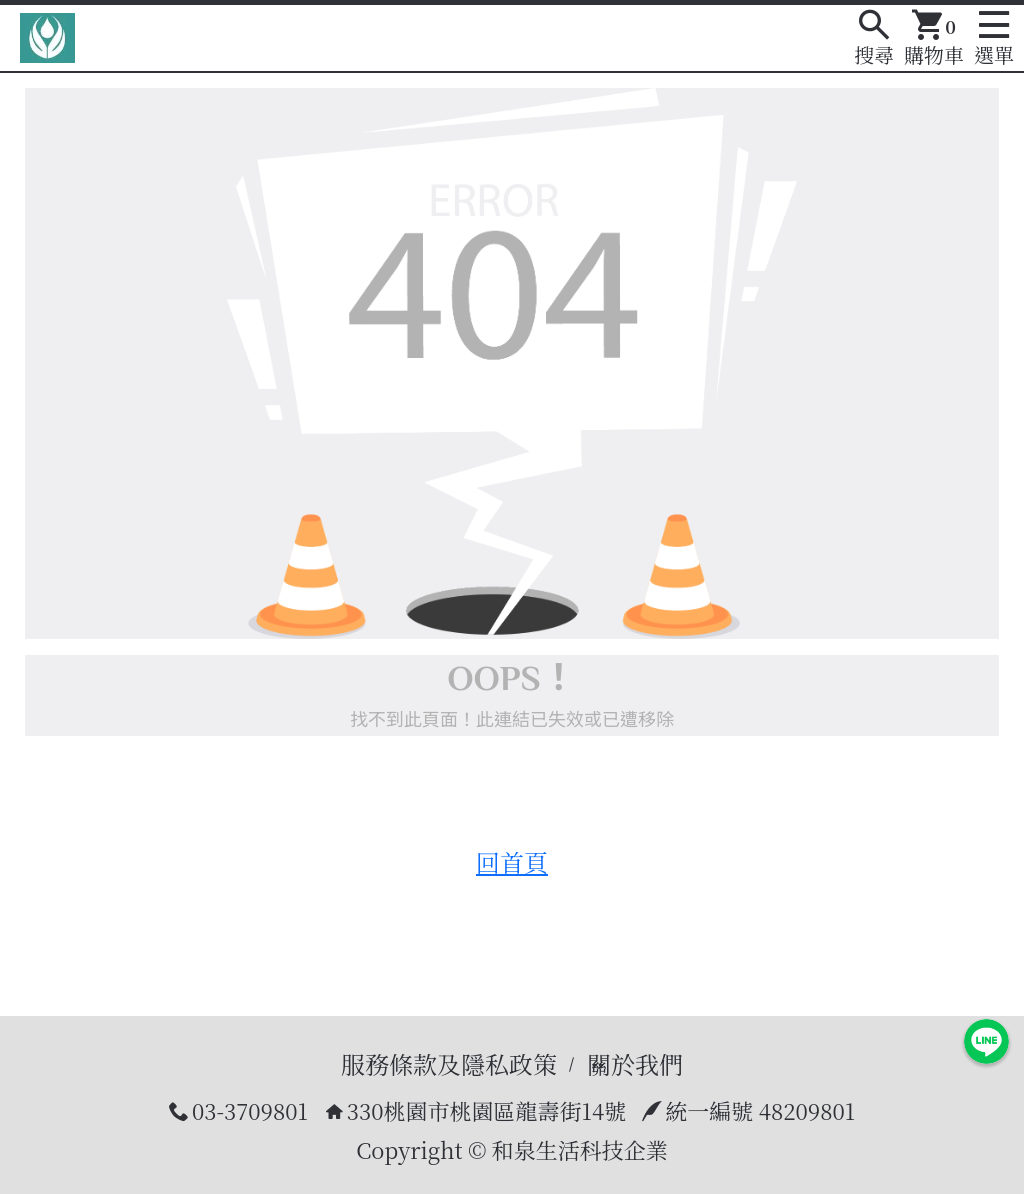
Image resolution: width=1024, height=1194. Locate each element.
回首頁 (512, 861)
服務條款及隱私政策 (449, 1063)
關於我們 (635, 1063)
